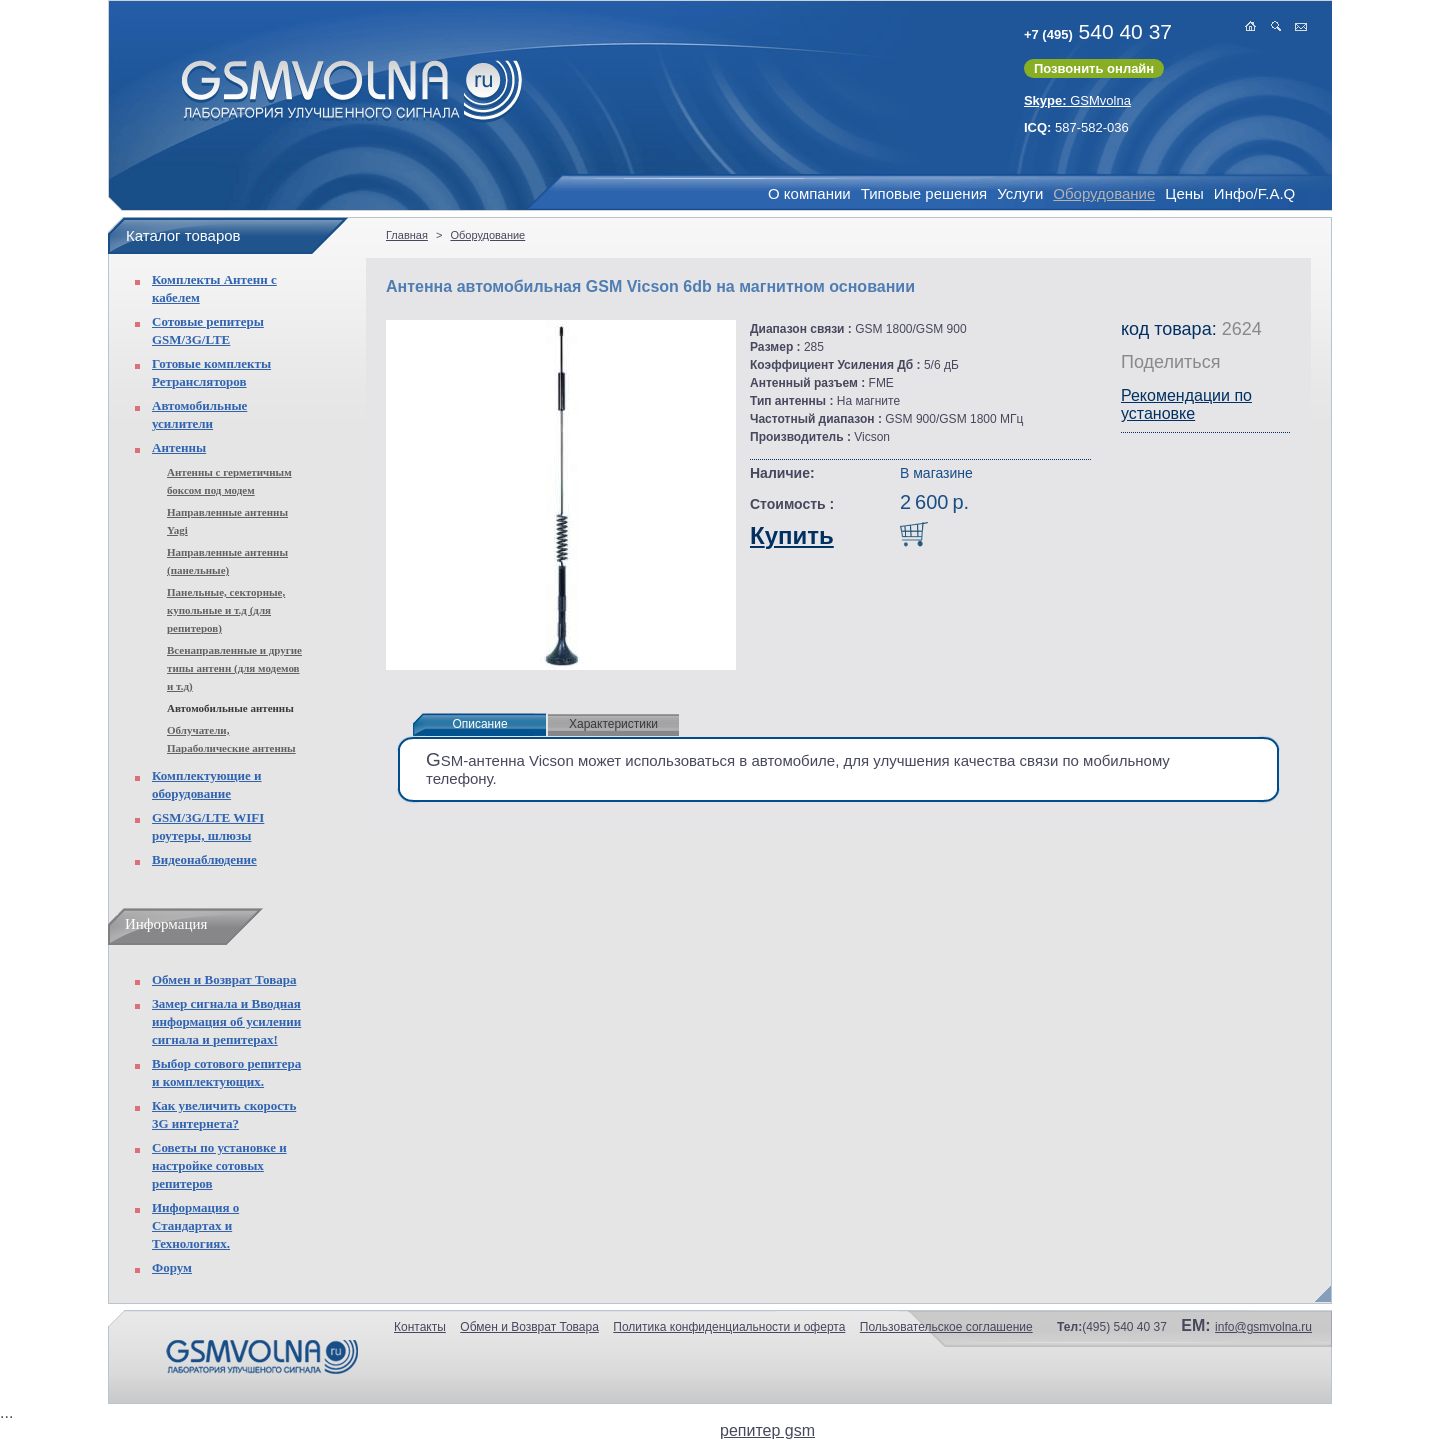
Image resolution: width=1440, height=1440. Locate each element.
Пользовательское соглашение (946, 1327)
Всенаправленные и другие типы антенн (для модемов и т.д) (234, 668)
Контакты (420, 1327)
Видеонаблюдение (204, 859)
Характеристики (613, 724)
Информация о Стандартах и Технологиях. (195, 1225)
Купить (792, 535)
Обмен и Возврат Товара (224, 979)
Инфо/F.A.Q (1254, 193)
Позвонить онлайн (1094, 68)
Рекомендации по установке (1186, 404)
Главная (407, 235)
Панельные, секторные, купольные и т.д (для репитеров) (226, 610)
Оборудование (1104, 193)
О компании (809, 193)
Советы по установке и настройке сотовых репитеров (219, 1165)
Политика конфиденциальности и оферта (729, 1327)
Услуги (1020, 193)
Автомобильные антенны (230, 708)
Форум (172, 1267)
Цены (1184, 193)
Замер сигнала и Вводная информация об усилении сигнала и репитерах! (226, 1021)
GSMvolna (1077, 100)
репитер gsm (767, 1430)
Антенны (179, 447)
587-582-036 (1076, 127)
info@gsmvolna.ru (1263, 1327)
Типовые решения (924, 193)
